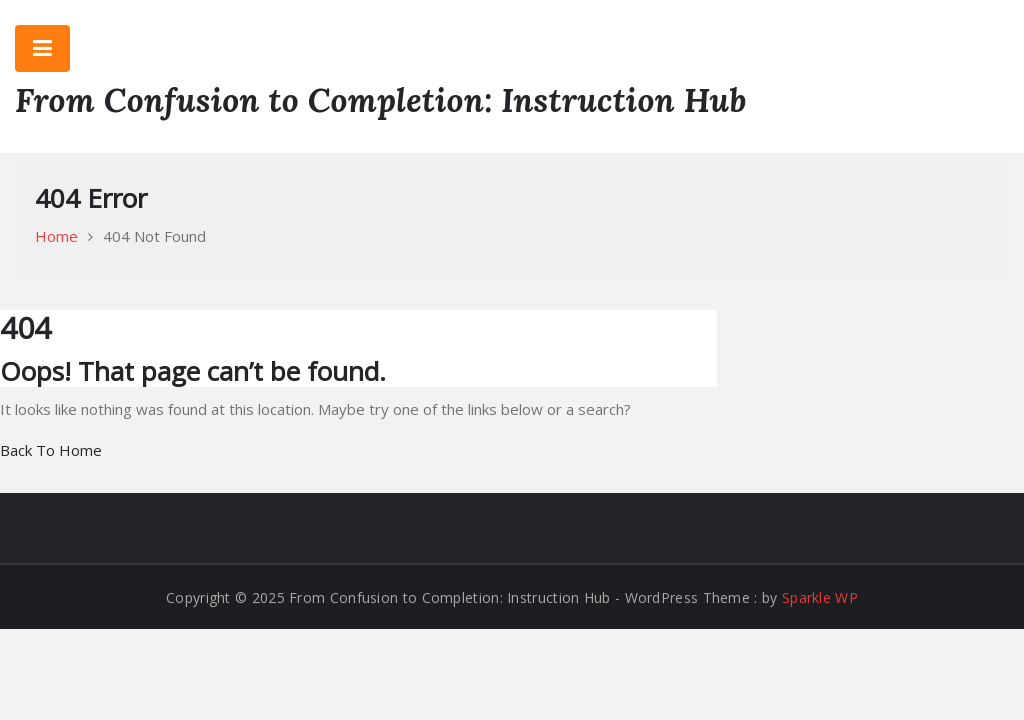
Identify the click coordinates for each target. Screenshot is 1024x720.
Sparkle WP (820, 598)
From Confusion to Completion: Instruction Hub (381, 100)
